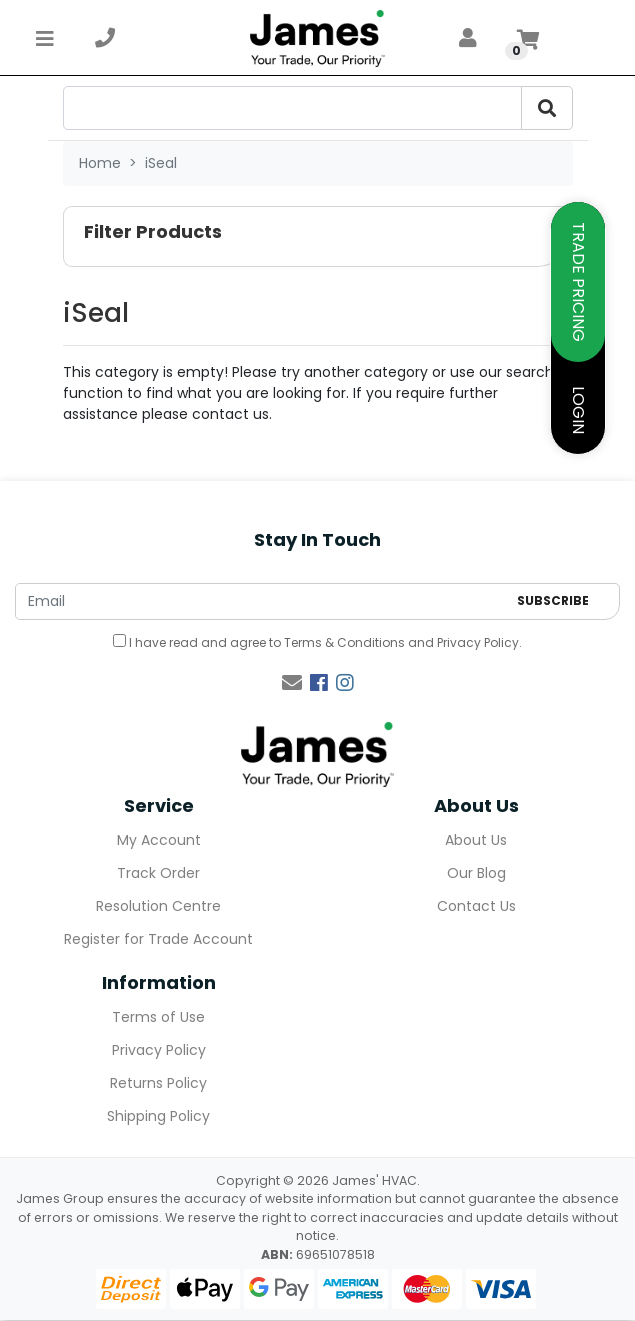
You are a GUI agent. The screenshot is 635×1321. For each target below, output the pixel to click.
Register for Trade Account (158, 939)
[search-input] (292, 108)
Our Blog (476, 873)
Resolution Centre (158, 906)
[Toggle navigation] (45, 38)
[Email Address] (261, 601)
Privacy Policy (478, 642)
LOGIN (578, 410)
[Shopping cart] (528, 38)
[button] (318, 236)
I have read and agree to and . (317, 642)
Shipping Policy (158, 1116)
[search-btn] (547, 108)
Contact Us (476, 906)
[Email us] (292, 683)
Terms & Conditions (344, 642)
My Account (159, 840)
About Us (476, 840)
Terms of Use (158, 1017)
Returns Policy (158, 1083)
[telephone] (105, 38)
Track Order (158, 873)
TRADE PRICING (578, 282)
